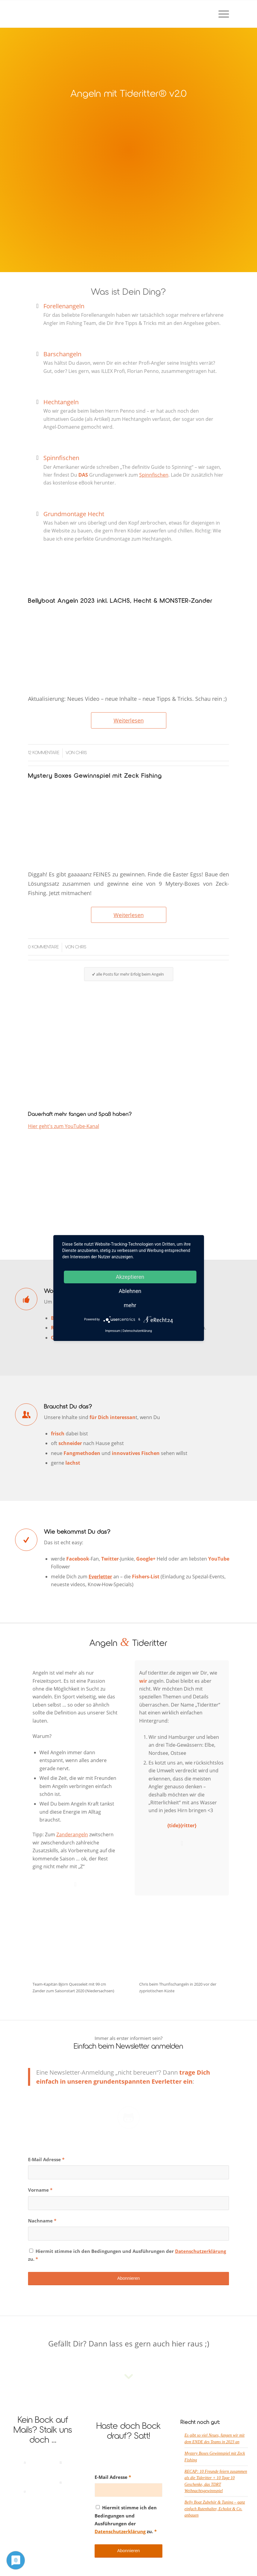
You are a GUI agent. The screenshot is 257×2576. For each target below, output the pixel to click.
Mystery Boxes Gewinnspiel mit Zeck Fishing (95, 776)
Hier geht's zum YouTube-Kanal (63, 1126)
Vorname (40, 2190)
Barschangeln (62, 354)
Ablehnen (130, 1291)
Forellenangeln (63, 306)
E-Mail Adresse (46, 2159)
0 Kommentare (43, 947)
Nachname (42, 2221)
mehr (130, 1305)
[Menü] (220, 13)
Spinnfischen (61, 458)
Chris (81, 753)
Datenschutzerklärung (200, 2251)
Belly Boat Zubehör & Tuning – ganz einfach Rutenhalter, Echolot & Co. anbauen (214, 2509)
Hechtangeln (61, 402)
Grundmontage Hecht (73, 514)
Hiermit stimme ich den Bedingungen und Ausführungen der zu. (127, 2255)
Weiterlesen (129, 720)
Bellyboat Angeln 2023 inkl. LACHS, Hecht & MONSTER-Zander (120, 601)
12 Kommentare (43, 753)
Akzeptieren (130, 1277)
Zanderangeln (72, 1834)
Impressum (112, 1330)
